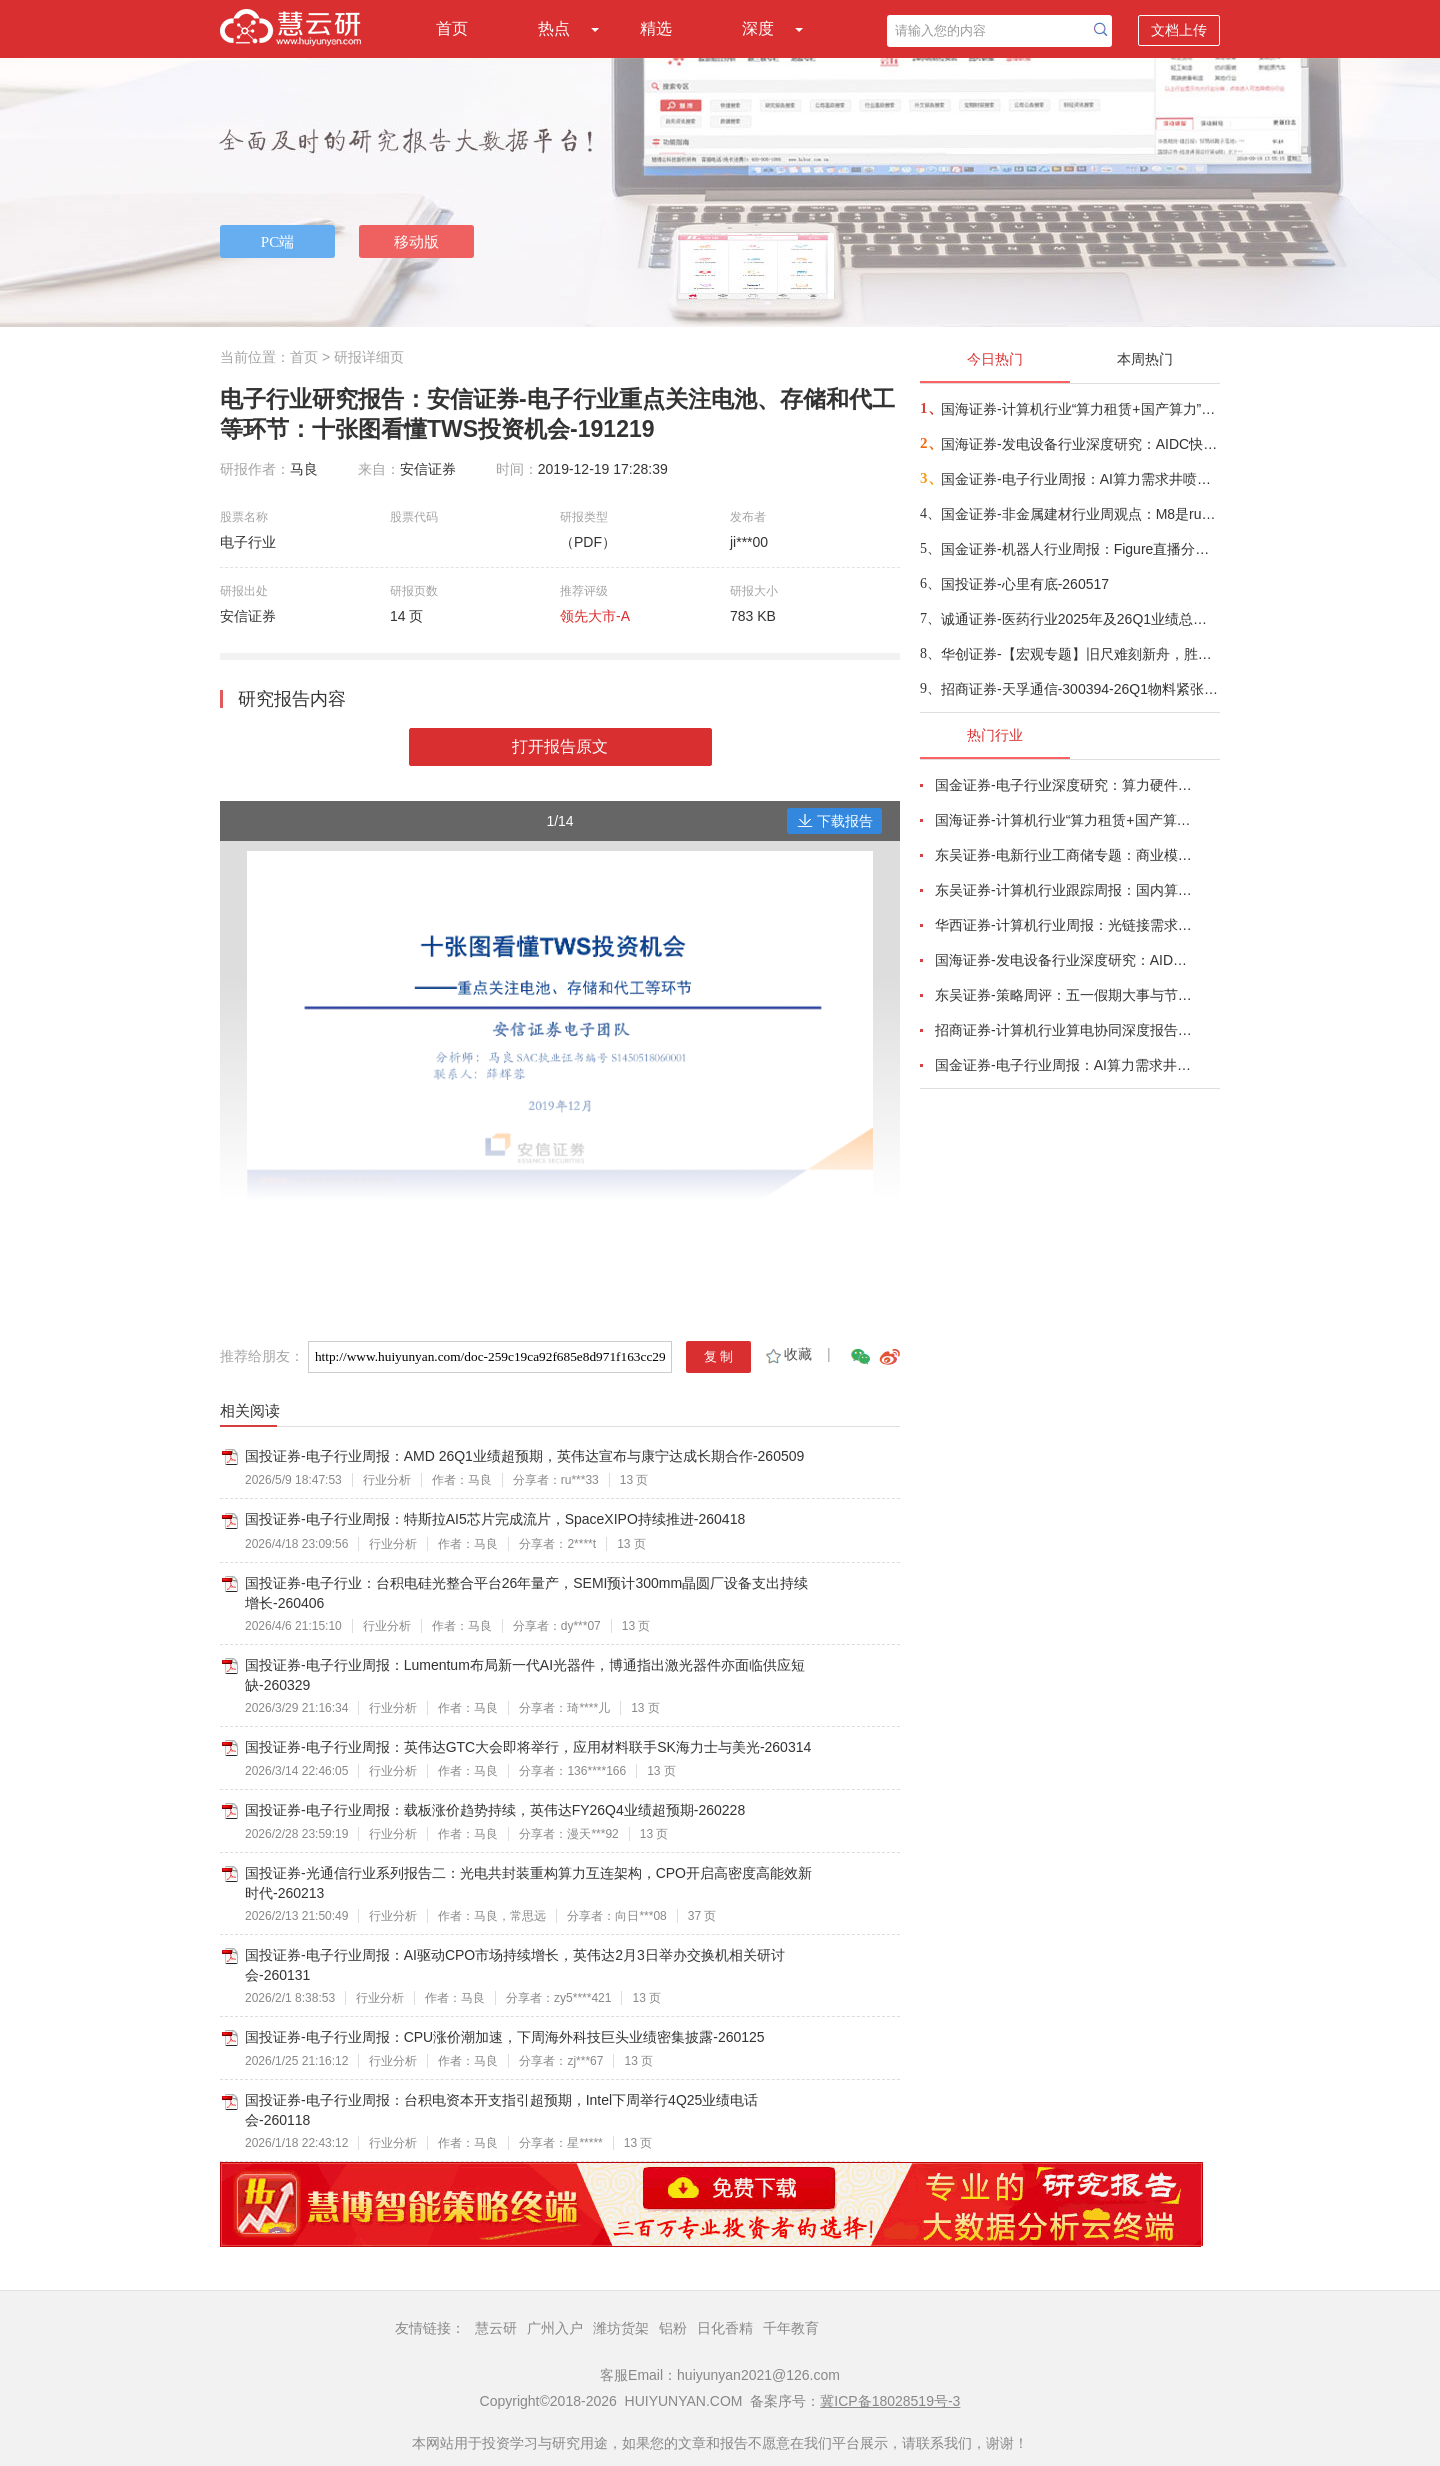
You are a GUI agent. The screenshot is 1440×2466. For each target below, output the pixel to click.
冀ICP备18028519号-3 (890, 2401)
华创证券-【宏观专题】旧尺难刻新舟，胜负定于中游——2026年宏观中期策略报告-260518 (1079, 654)
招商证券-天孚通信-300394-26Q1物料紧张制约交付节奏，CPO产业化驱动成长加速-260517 (1079, 689)
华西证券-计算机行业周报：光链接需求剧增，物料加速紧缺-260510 (1066, 925)
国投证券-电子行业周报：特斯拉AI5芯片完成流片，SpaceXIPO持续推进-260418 (495, 1519)
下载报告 (835, 821)
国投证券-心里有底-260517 (1025, 584)
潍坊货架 (621, 2328)
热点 (554, 28)
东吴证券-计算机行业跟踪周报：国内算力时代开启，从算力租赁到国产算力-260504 (1066, 890)
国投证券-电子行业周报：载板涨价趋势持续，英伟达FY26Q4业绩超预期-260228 (495, 1810)
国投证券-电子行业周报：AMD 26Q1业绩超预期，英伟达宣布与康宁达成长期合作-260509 (524, 1456)
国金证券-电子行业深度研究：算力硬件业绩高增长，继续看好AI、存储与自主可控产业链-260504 (1066, 785)
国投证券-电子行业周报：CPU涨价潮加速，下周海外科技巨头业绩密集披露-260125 (505, 2037)
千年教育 (791, 2328)
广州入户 (555, 2328)
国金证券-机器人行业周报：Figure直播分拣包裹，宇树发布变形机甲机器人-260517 (1079, 549)
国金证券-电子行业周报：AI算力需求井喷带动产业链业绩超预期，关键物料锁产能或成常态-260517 (1079, 479)
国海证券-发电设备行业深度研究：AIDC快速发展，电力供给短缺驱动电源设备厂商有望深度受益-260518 (1079, 444)
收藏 (787, 1354)
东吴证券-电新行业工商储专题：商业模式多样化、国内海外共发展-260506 (1066, 855)
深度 (758, 28)
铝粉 (673, 2328)
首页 (452, 28)
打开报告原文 (560, 746)
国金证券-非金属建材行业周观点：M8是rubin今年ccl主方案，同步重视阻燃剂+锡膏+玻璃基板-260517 (1079, 514)
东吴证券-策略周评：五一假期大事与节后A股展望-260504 (1066, 995)
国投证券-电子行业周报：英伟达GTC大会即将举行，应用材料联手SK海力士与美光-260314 (528, 1747)
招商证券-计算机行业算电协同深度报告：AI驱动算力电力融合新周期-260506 (1066, 1030)
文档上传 (1179, 30)
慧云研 (496, 2328)
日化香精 (725, 2328)
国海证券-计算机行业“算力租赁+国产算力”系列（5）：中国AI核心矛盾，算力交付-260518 (1079, 409)
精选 (656, 28)
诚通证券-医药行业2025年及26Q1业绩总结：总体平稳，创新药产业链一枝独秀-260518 (1079, 619)
